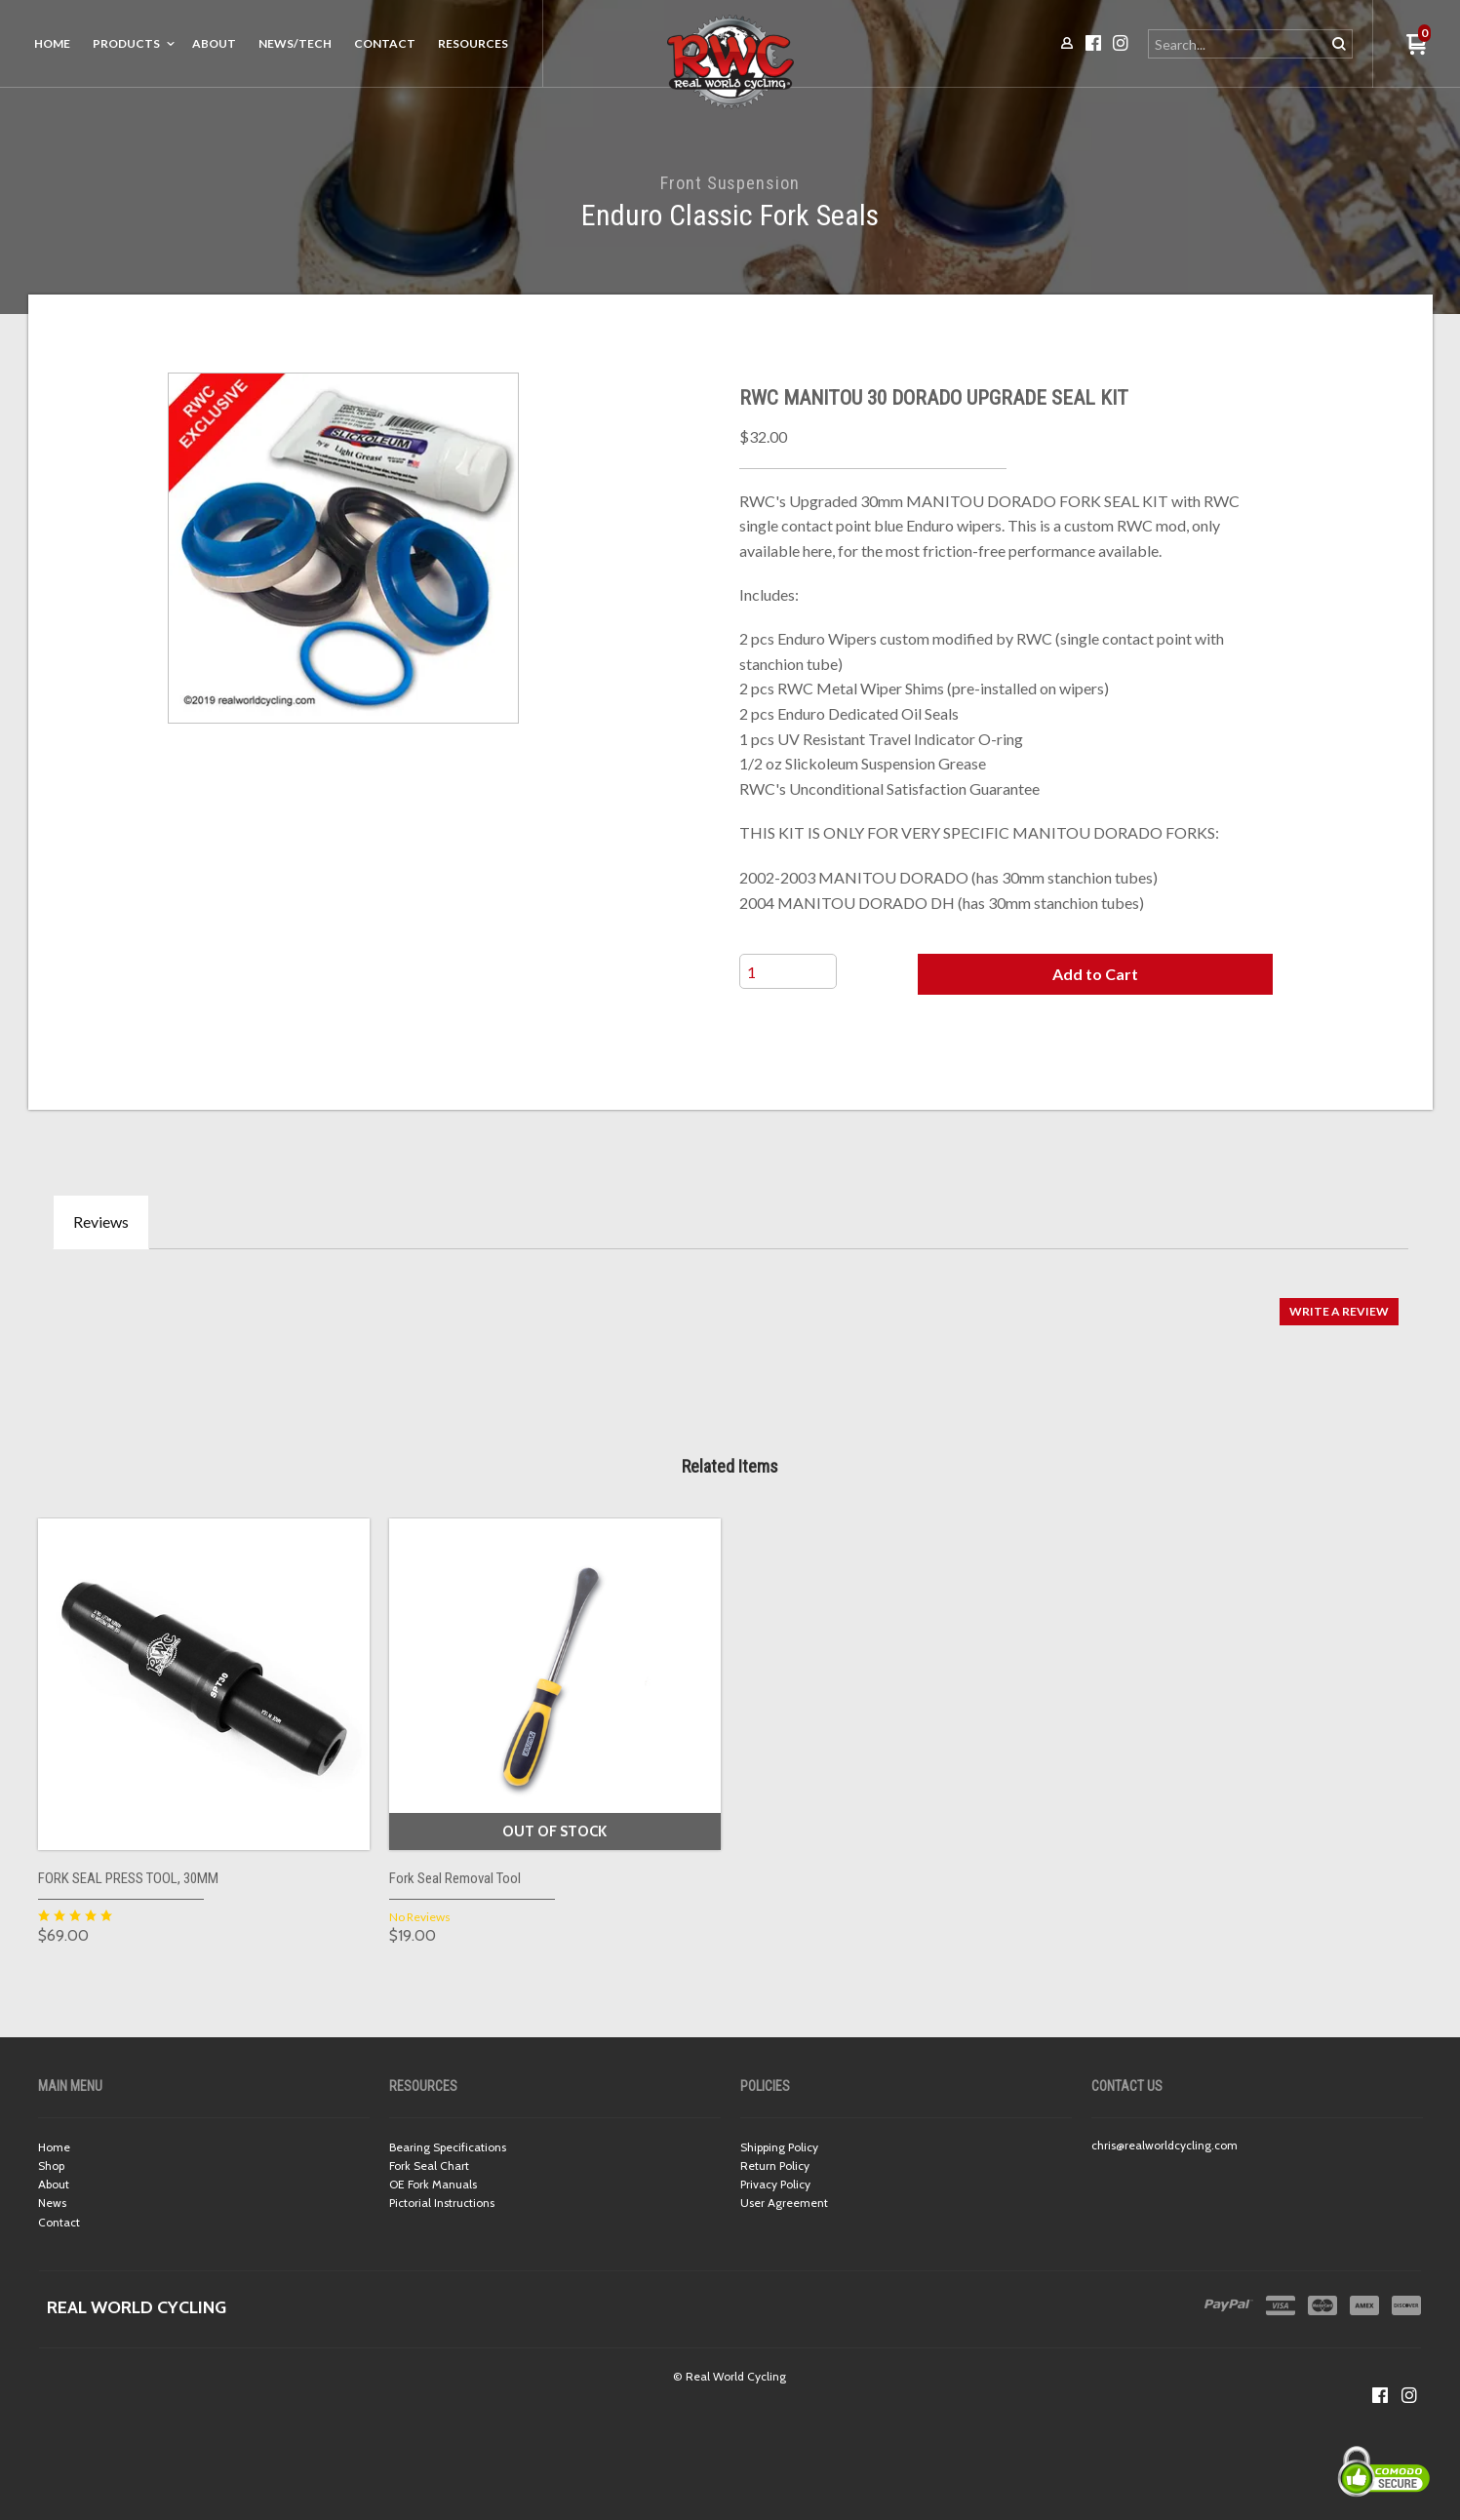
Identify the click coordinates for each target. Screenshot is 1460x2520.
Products (126, 43)
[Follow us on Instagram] (1409, 2395)
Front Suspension (729, 183)
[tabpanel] (730, 1301)
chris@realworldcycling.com (1164, 2145)
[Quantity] (788, 971)
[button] (1095, 974)
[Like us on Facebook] (1380, 2395)
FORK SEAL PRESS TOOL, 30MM (128, 1878)
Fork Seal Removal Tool (455, 1878)
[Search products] (1238, 44)
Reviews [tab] (101, 1221)
